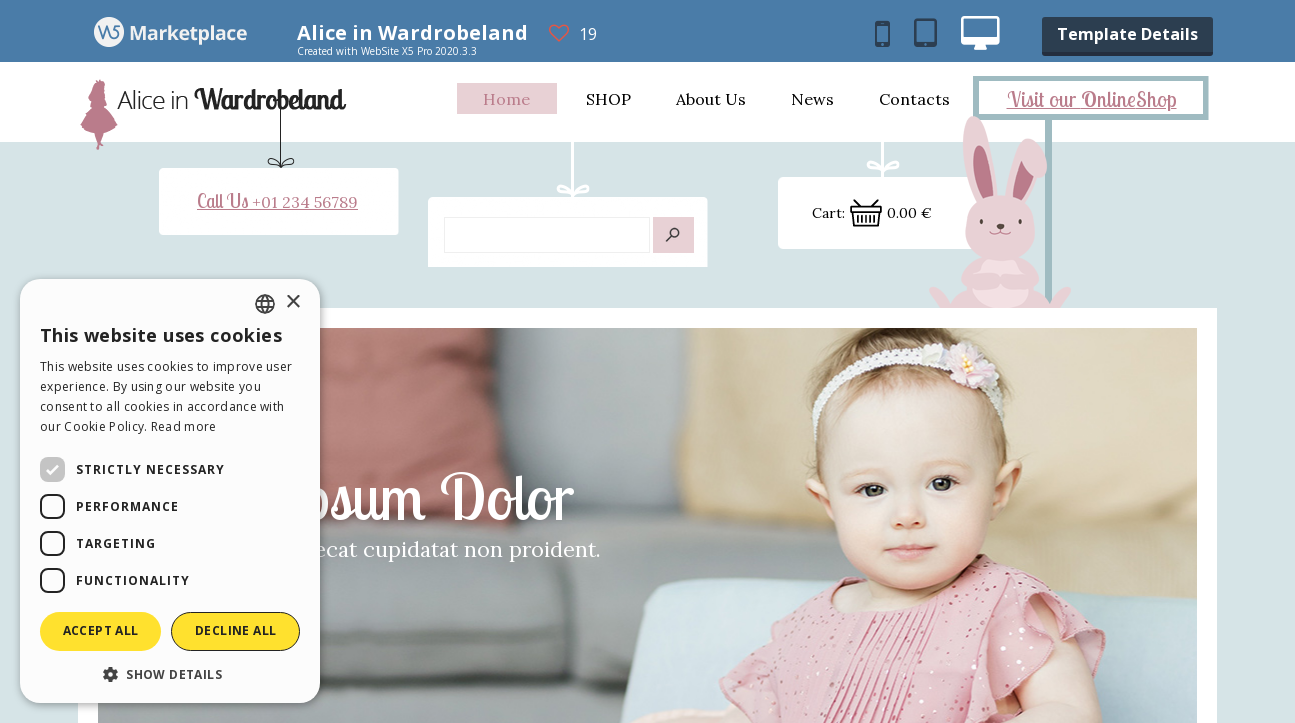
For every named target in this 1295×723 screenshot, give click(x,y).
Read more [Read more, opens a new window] (184, 426)
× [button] (292, 302)
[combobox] (265, 304)
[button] (170, 673)
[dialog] (170, 491)
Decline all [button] (235, 630)
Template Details (1127, 34)
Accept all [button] (101, 630)
